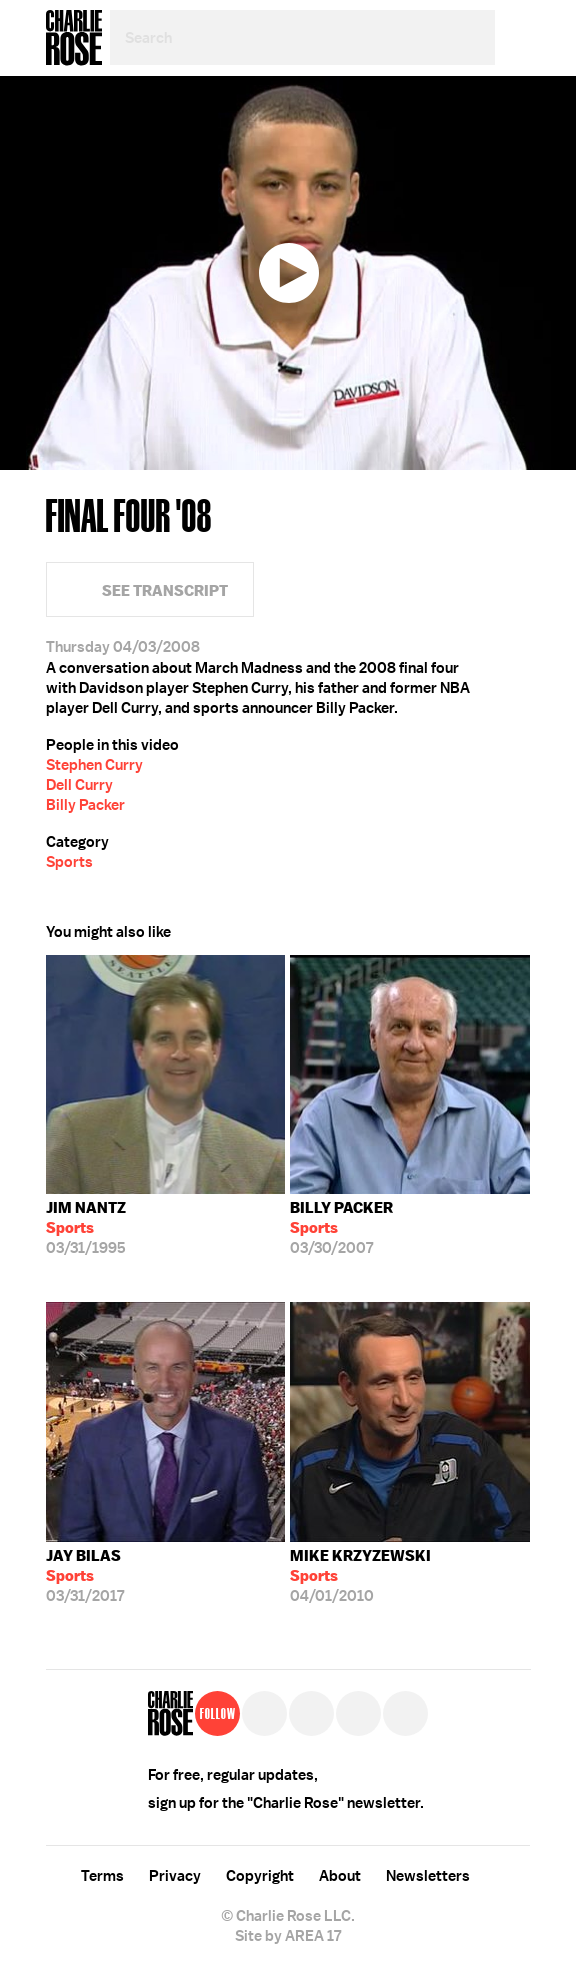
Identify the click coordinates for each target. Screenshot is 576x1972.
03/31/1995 (86, 1228)
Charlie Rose (74, 38)
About (340, 1876)
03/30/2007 (341, 1228)
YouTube (405, 1713)
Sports (69, 862)
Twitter (517, 160)
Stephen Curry (94, 765)
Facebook (517, 115)
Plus (517, 205)
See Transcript (165, 590)
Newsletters (428, 1876)
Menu (512, 37)
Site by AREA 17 (288, 1936)
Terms (102, 1876)
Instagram (358, 1713)
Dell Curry (79, 785)
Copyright (260, 1876)
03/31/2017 (85, 1576)
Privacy (175, 1876)
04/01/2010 (360, 1576)
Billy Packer (85, 805)
